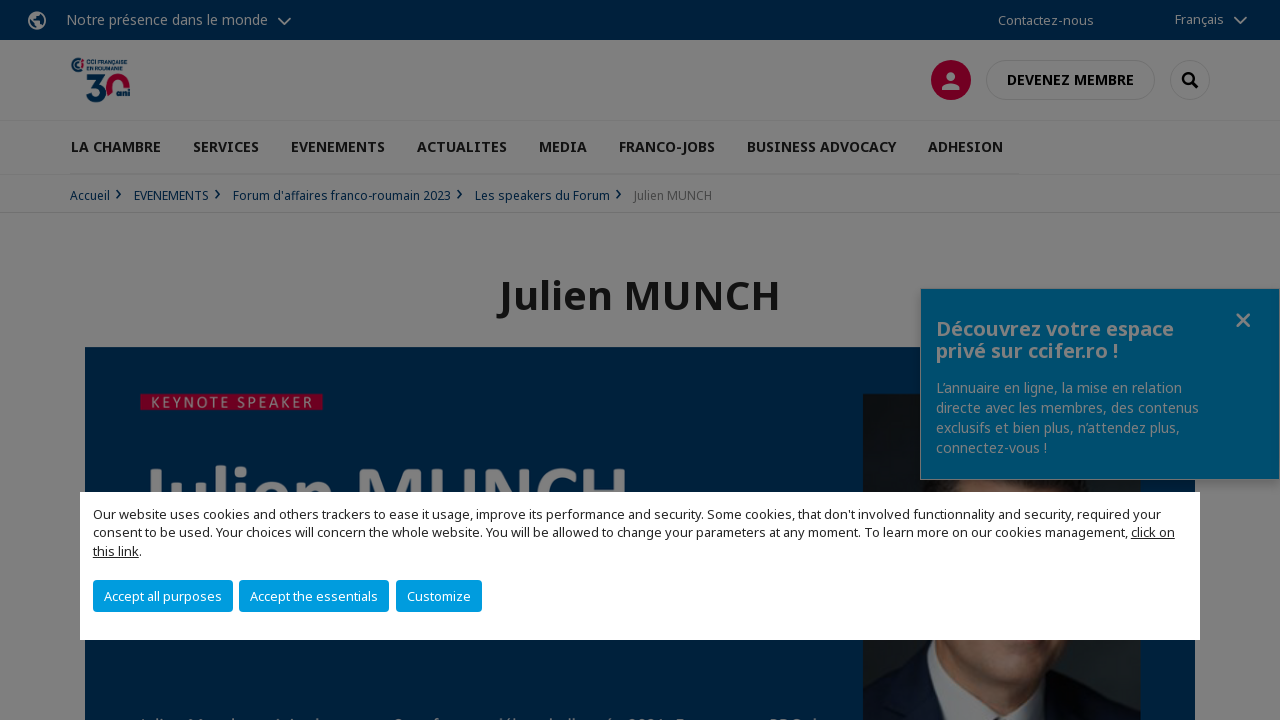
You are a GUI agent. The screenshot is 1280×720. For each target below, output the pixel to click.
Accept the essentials (314, 596)
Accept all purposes (163, 596)
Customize (439, 596)
